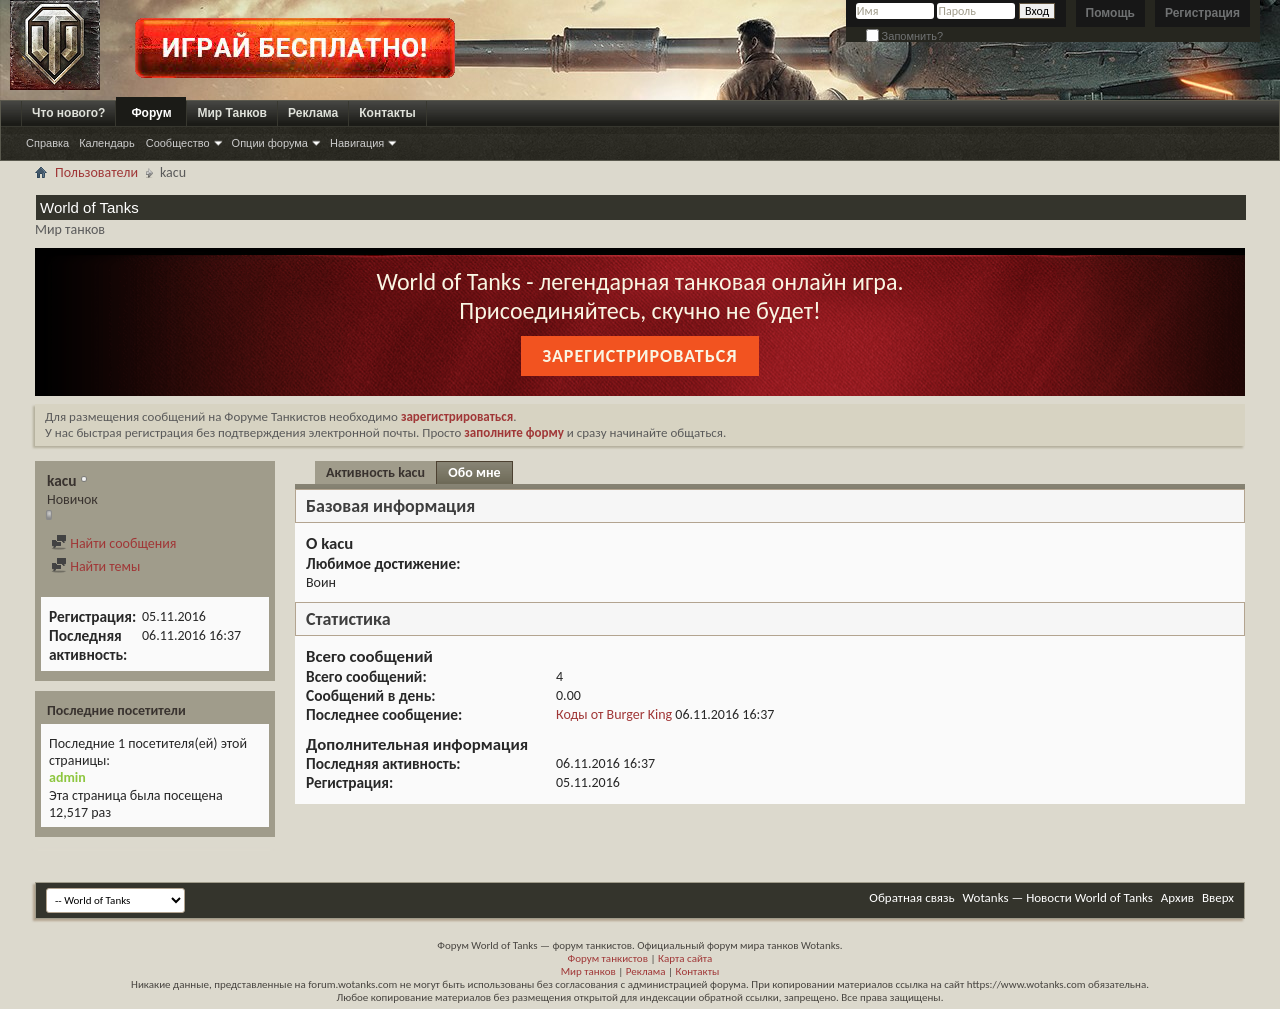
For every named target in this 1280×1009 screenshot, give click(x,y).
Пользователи (96, 172)
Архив (1177, 897)
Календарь (107, 143)
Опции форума (270, 143)
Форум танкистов (608, 958)
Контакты (387, 113)
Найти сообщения (113, 543)
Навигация (357, 143)
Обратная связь (911, 897)
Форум (151, 113)
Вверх (1218, 897)
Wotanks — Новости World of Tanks (1058, 897)
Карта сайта (685, 958)
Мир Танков (232, 113)
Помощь (1110, 13)
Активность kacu (375, 472)
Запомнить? (905, 36)
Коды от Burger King (614, 714)
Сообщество (178, 143)
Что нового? (68, 113)
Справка (47, 143)
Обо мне (474, 472)
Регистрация (1202, 13)
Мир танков (588, 971)
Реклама (313, 113)
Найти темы (95, 566)
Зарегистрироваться (639, 356)
